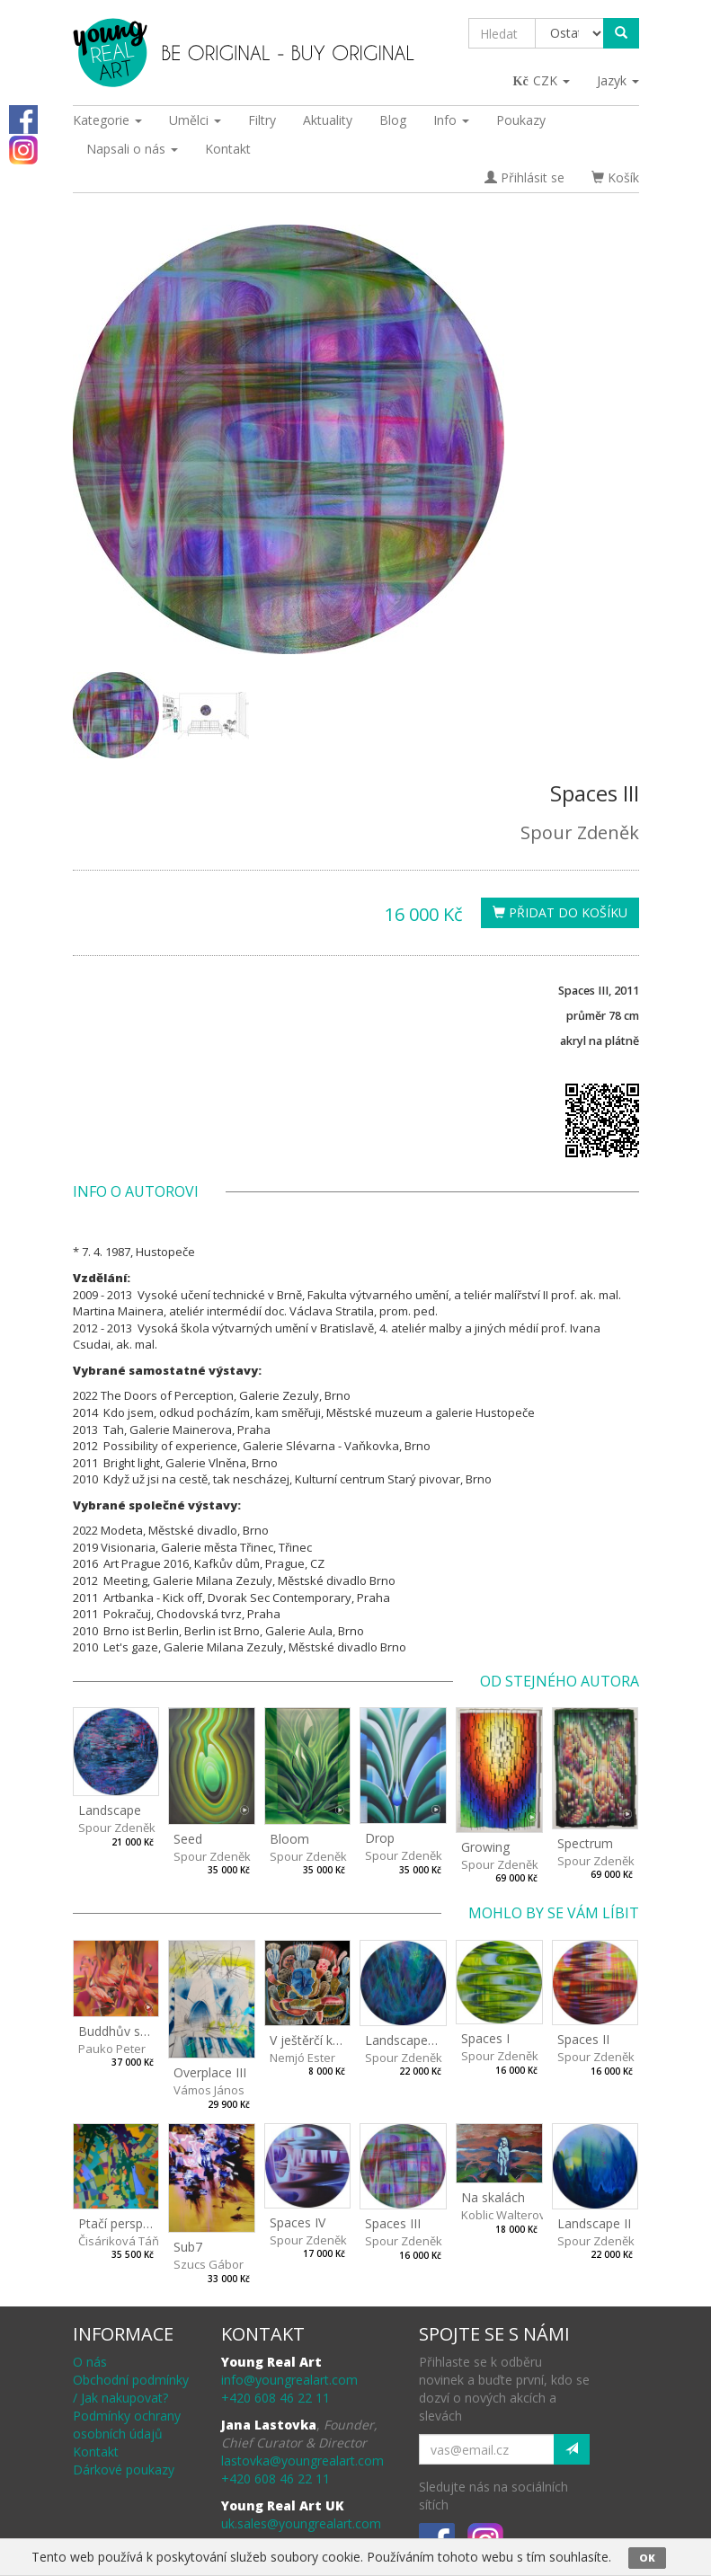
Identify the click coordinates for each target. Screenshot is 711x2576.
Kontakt (228, 148)
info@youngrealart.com (289, 2379)
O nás (90, 2361)
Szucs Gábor (208, 2264)
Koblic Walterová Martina (529, 2215)
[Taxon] (570, 33)
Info (451, 119)
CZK (542, 80)
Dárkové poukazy (123, 2469)
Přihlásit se (524, 177)
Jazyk (618, 80)
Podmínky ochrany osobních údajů (127, 2424)
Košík (615, 177)
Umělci (195, 119)
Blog (392, 119)
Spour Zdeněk (579, 832)
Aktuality (327, 119)
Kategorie (107, 119)
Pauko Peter (112, 2048)
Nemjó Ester (302, 2057)
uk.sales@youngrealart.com (301, 2523)
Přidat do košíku (560, 912)
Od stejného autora (559, 1681)
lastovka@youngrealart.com (302, 2460)
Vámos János (208, 2090)
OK (647, 2557)
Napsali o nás (132, 148)
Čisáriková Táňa (122, 2241)
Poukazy (521, 119)
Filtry (262, 119)
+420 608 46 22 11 (275, 2397)
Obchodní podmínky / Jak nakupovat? (131, 2388)
